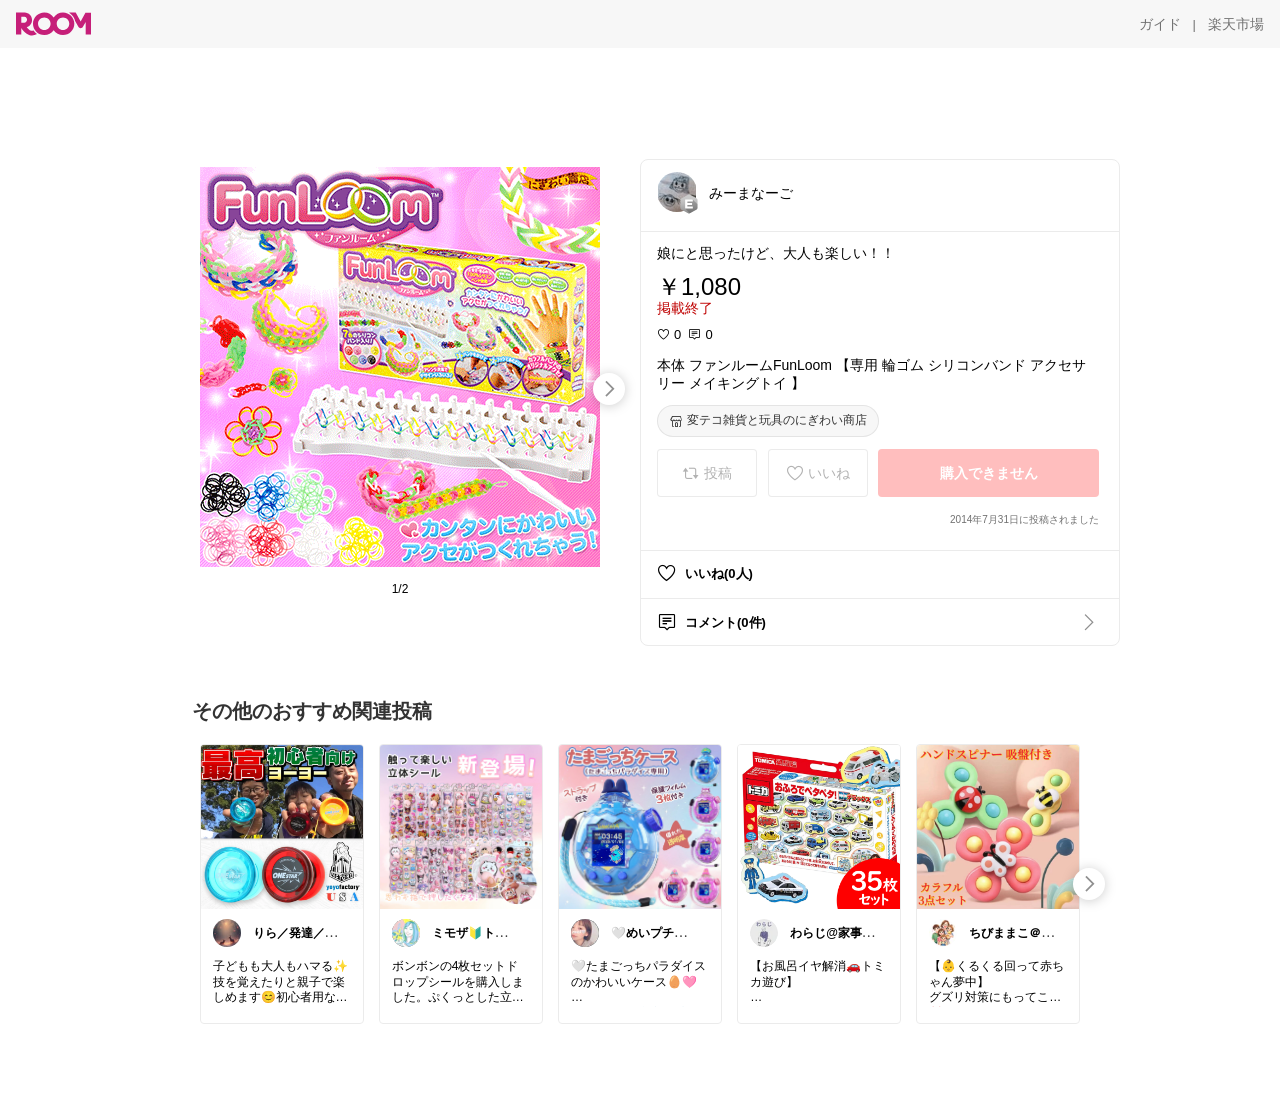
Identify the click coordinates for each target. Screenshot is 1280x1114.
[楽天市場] (1236, 24)
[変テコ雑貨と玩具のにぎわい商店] (768, 421)
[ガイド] (1160, 24)
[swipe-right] (609, 389)
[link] (282, 826)
